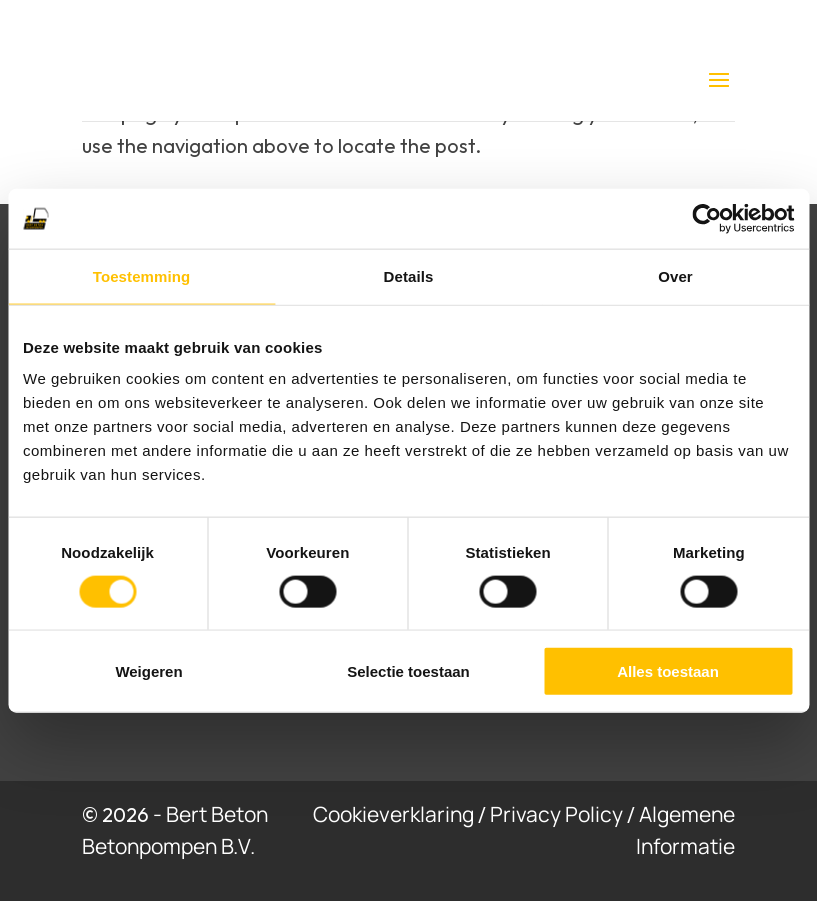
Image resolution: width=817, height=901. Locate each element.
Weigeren (148, 671)
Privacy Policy (556, 814)
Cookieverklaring (393, 814)
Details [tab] (409, 275)
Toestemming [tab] (142, 275)
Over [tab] (675, 275)
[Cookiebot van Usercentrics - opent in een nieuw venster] (706, 218)
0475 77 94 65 (469, 24)
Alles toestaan (668, 671)
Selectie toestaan (408, 671)
